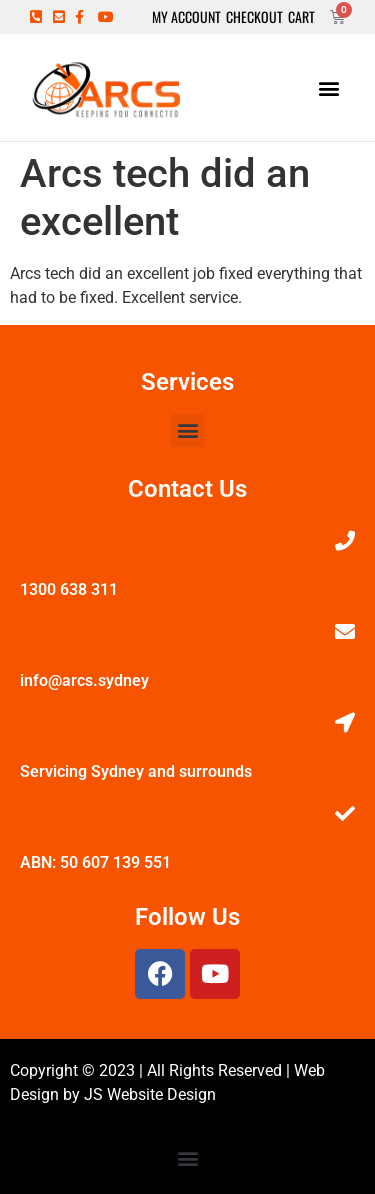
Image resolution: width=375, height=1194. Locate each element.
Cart (301, 17)
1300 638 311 (69, 589)
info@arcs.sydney (84, 680)
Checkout (254, 17)
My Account (186, 17)
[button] (328, 87)
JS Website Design (150, 1094)
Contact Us (187, 489)
